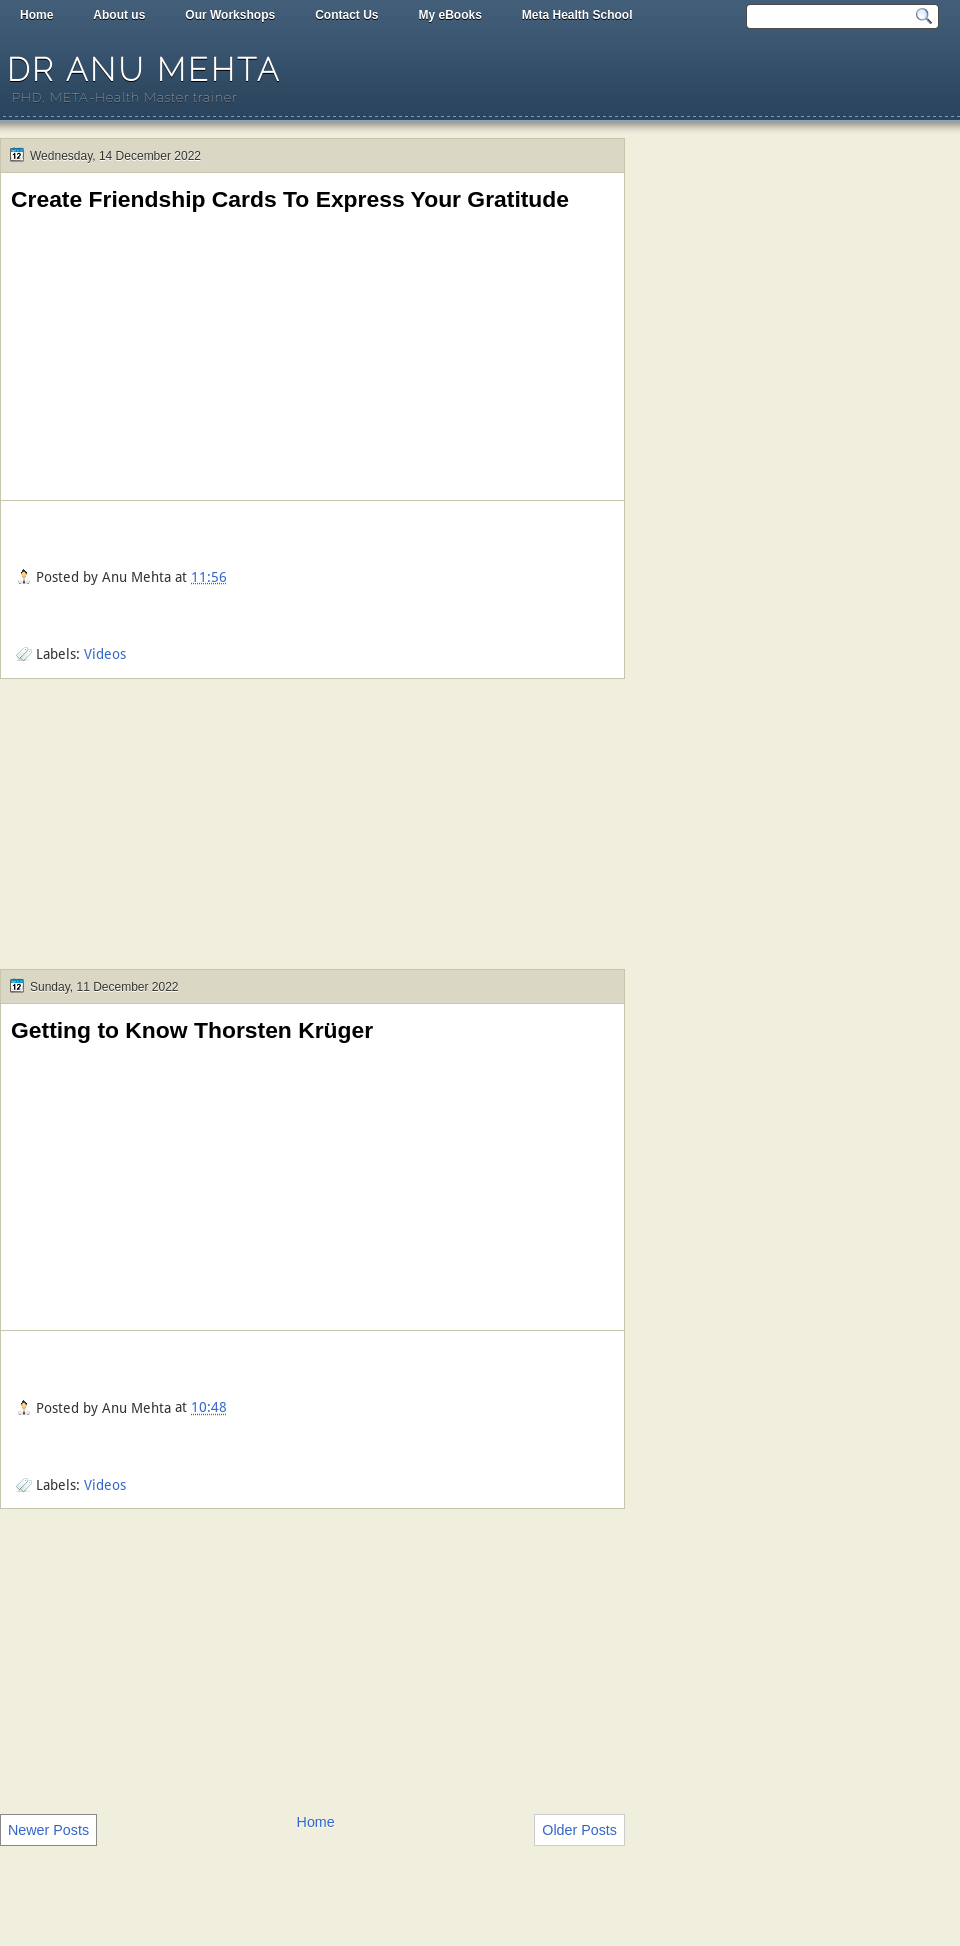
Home (36, 15)
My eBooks (449, 15)
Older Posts (579, 1830)
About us (119, 15)
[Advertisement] (312, 829)
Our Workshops (230, 15)
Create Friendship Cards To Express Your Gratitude (290, 199)
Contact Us (346, 15)
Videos (105, 654)
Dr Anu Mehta (144, 69)
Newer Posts (48, 1830)
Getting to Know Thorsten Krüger (192, 1030)
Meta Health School (577, 15)
